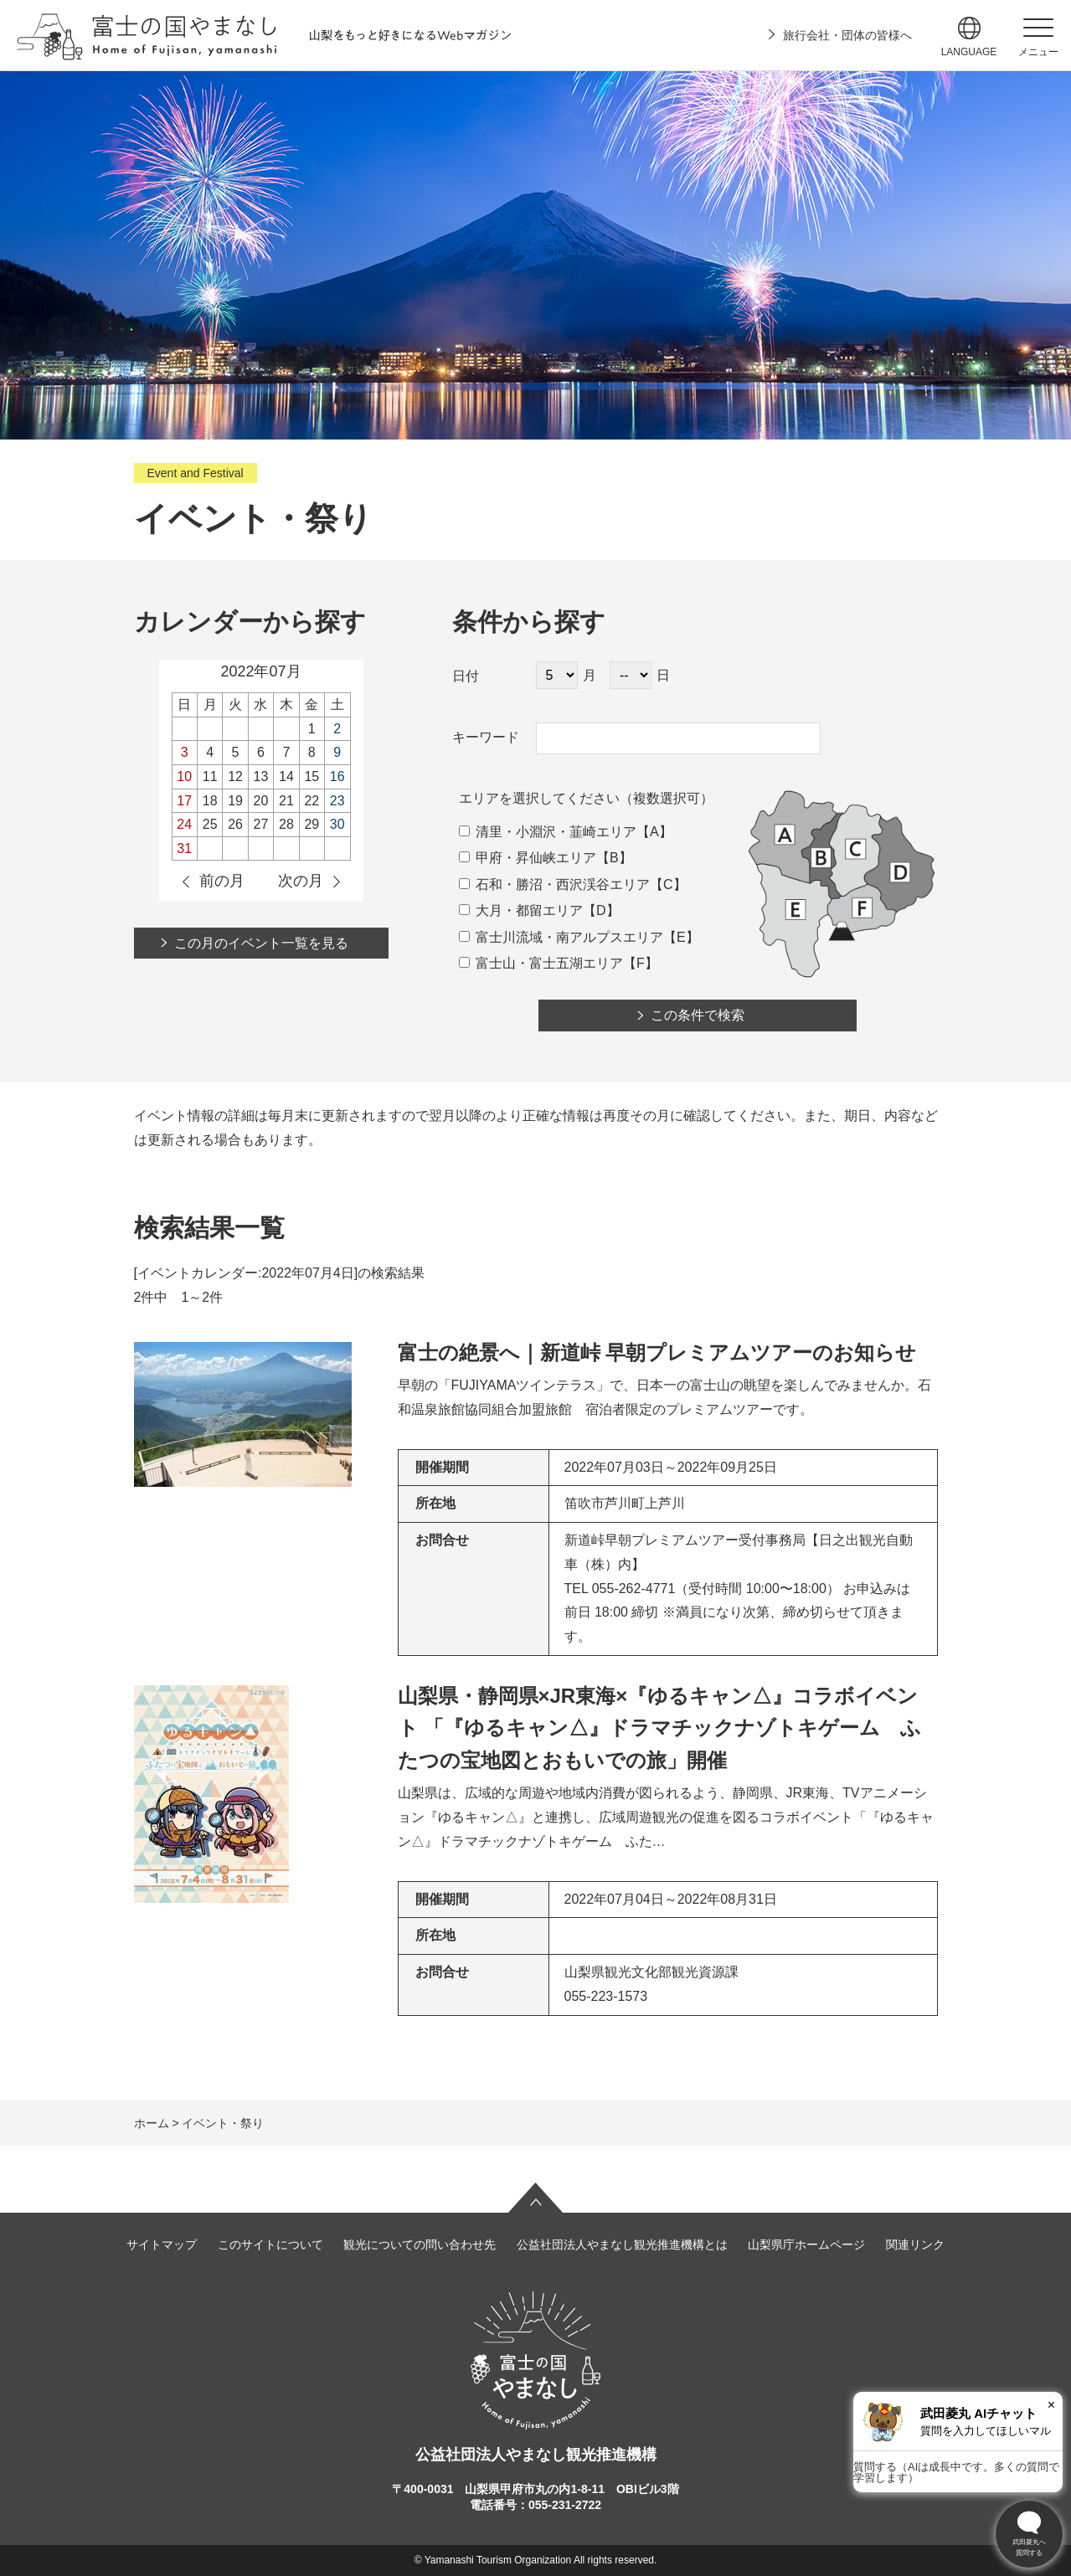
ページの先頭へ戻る (536, 2198)
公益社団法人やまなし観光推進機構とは (622, 2244)
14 (286, 776)
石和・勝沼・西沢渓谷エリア (554, 884)
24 (184, 824)
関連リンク (915, 2244)
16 (337, 776)
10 (184, 776)
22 (311, 801)
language (969, 52)
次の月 (300, 880)
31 (184, 848)
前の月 (222, 880)
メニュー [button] (1038, 52)
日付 (465, 676)
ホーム (151, 2123)
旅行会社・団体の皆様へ (847, 35)
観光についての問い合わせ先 (419, 2244)
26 (235, 824)
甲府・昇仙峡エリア (527, 858)
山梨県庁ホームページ (806, 2244)
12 (235, 776)
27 (261, 824)
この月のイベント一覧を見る (261, 943)
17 (184, 801)
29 (311, 824)
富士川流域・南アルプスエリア (561, 937)
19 (235, 801)
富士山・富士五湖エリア (541, 963)
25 (210, 824)
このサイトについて (270, 2244)
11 (210, 776)
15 (311, 776)
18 (210, 801)
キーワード (485, 737)
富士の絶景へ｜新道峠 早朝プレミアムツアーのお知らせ (657, 1352)
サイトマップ (161, 2244)
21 (286, 801)
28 (286, 824)
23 (337, 801)
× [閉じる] (1051, 2405)
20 (261, 801)
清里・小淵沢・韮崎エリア (547, 832)
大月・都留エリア (521, 910)
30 (337, 824)
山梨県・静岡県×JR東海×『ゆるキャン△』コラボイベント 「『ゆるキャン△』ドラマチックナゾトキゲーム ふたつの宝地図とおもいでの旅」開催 (660, 1727)
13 (261, 776)
